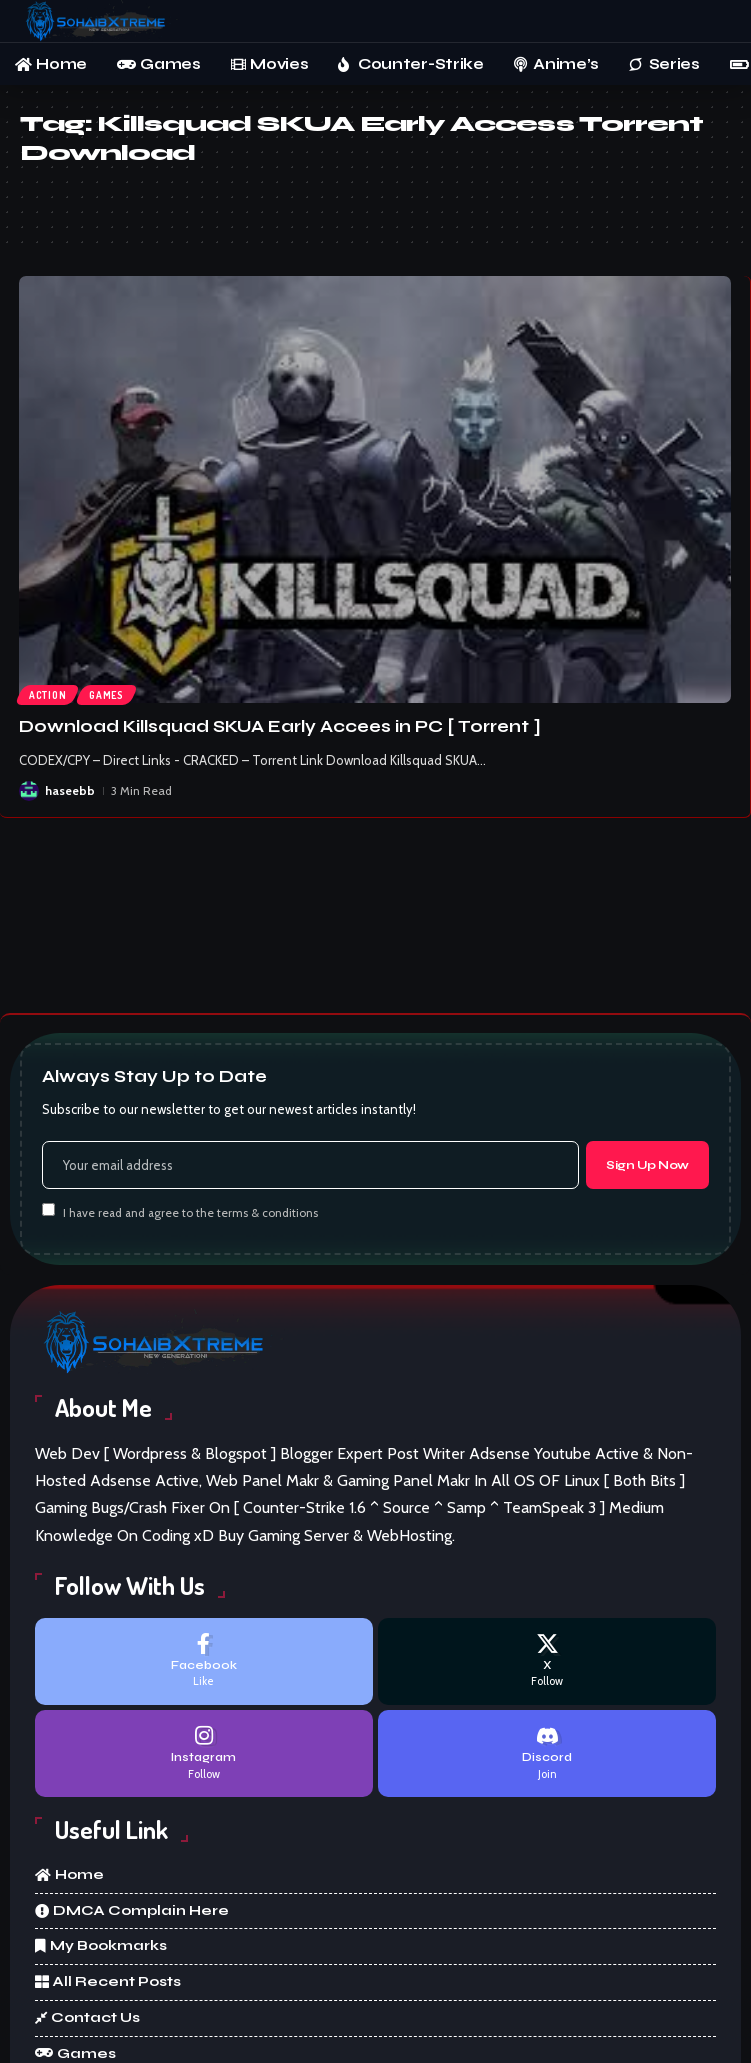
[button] (716, 21)
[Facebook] (204, 1661)
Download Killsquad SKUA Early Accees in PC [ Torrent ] (280, 726)
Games (106, 695)
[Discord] (547, 1753)
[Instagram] (204, 1753)
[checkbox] (48, 1209)
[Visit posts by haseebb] (29, 791)
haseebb (70, 790)
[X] (547, 1661)
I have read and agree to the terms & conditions (190, 1212)
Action (47, 695)
